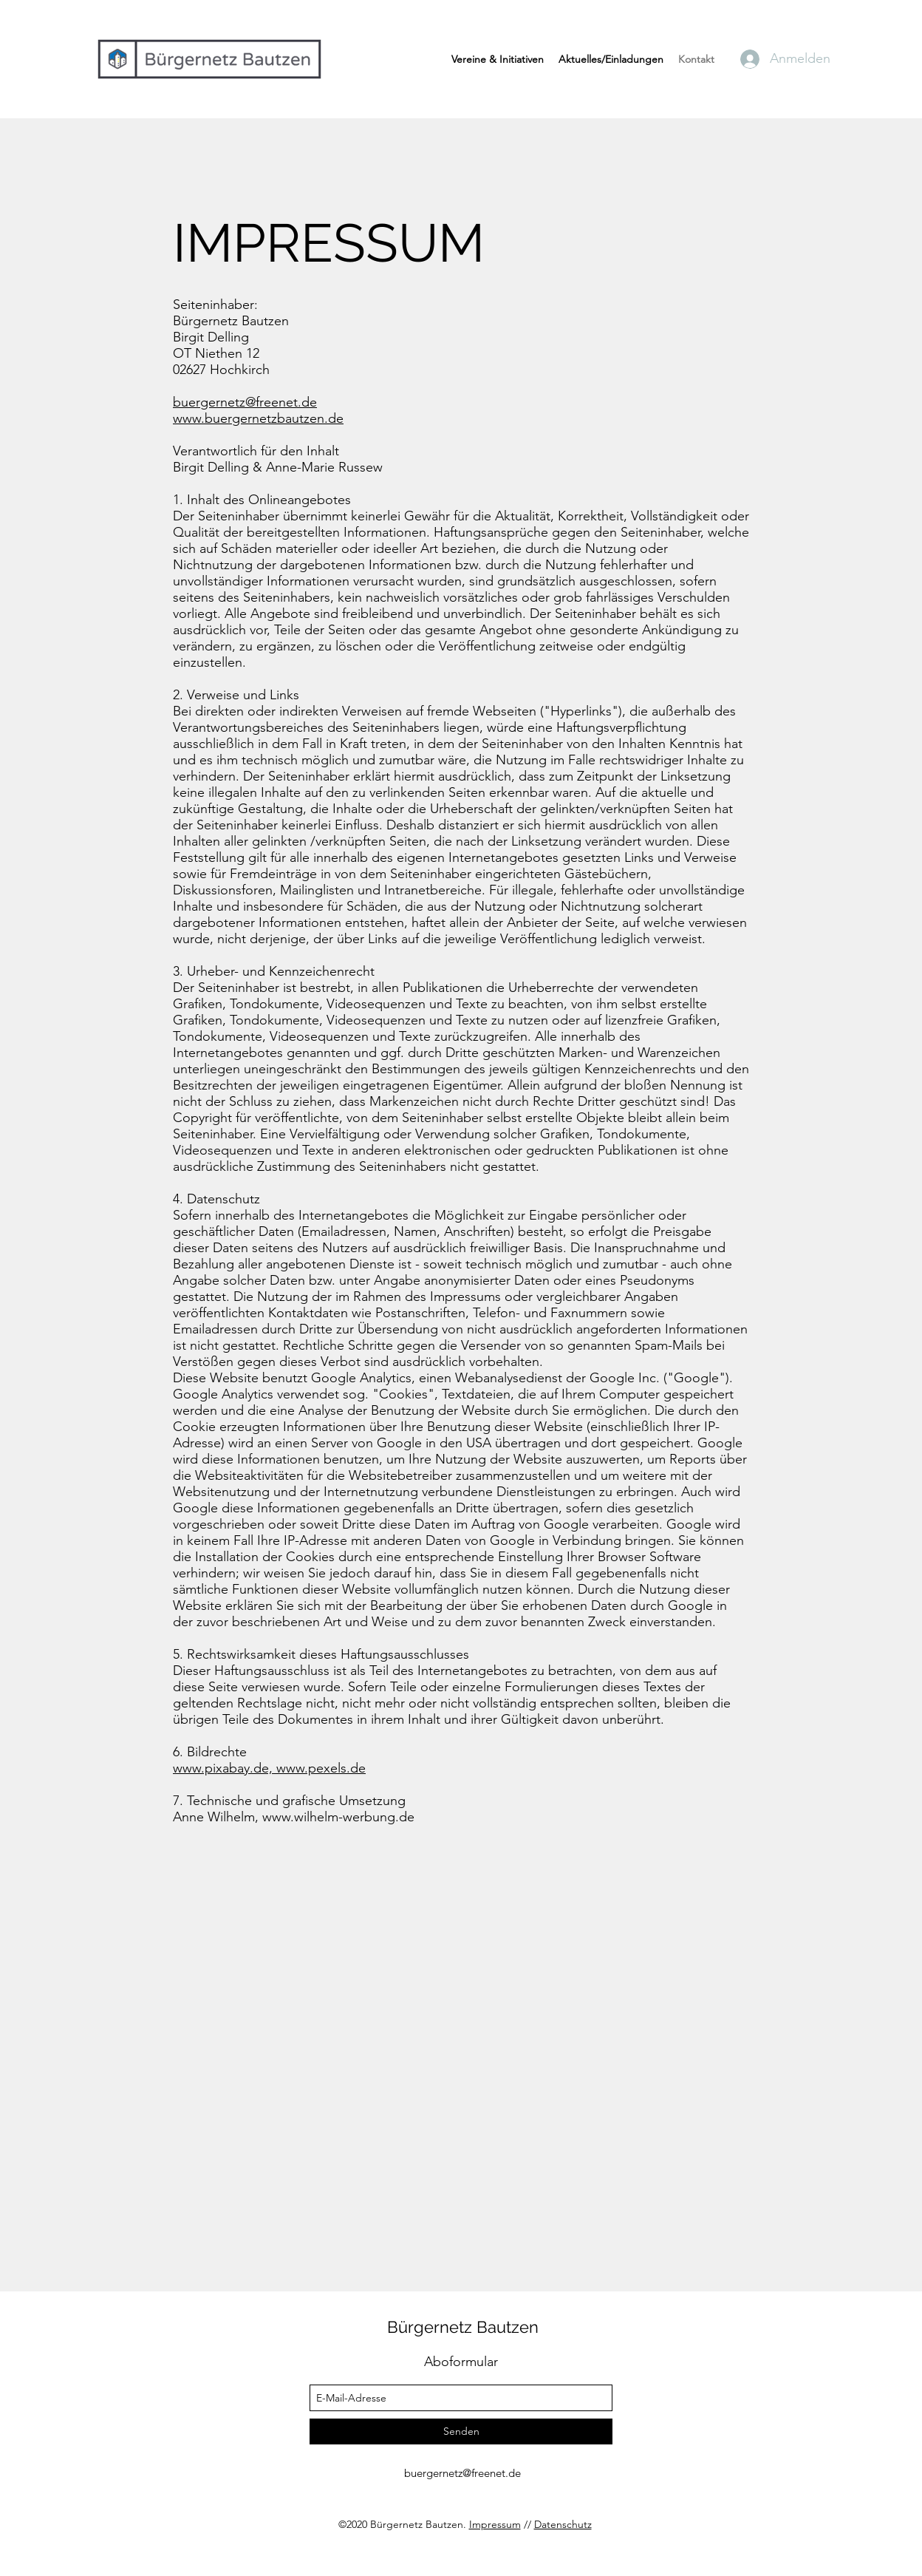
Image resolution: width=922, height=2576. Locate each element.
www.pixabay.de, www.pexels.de (269, 1768)
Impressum (495, 2524)
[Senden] (461, 2431)
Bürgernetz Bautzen (463, 2327)
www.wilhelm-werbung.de (338, 1817)
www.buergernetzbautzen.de (258, 418)
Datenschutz (563, 2524)
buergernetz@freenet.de (245, 402)
